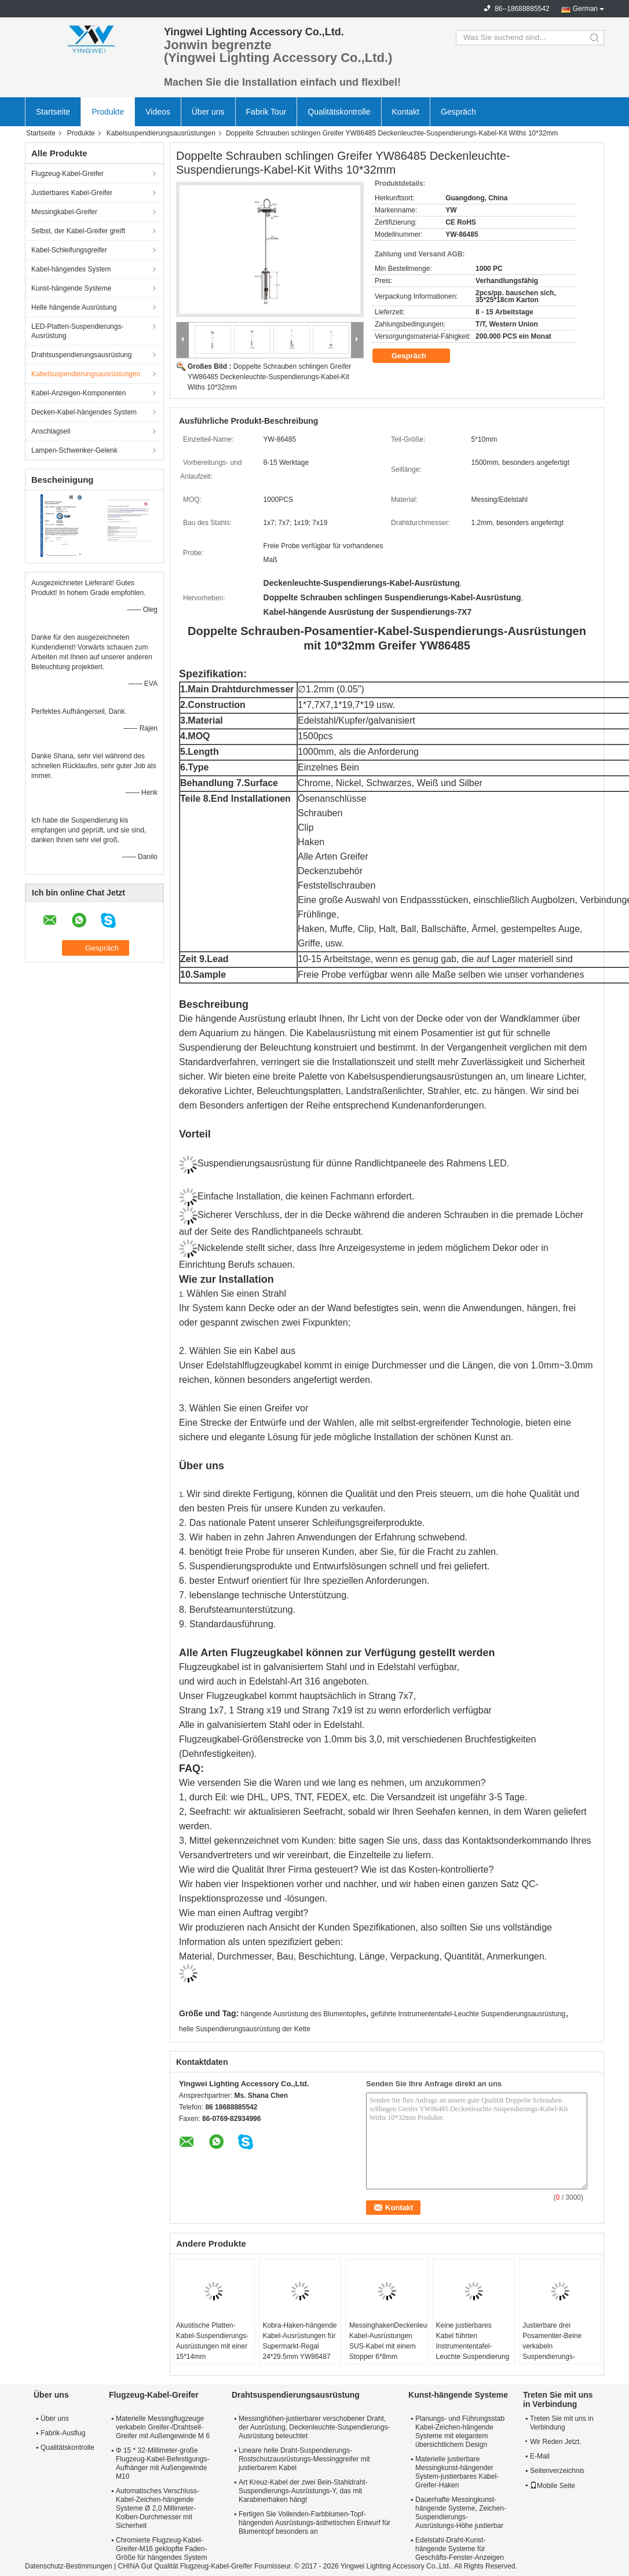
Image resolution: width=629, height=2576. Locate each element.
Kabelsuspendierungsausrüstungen (161, 133)
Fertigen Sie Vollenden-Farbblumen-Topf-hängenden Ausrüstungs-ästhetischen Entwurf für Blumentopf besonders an (314, 2522)
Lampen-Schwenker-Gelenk (74, 450)
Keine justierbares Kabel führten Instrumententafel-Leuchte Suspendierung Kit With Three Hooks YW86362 (473, 2351)
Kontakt (405, 111)
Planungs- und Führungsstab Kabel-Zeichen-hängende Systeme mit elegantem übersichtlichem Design (459, 2431)
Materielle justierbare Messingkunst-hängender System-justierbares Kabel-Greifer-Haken (457, 2472)
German (585, 9)
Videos (157, 111)
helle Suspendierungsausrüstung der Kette (244, 2029)
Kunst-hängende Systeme (71, 288)
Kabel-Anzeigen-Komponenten (78, 393)
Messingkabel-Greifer (64, 212)
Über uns (208, 111)
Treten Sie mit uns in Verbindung (562, 2422)
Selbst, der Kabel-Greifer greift (78, 231)
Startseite (53, 111)
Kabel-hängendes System (71, 269)
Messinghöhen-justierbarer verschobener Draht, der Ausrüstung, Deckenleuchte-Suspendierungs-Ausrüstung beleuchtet (314, 2427)
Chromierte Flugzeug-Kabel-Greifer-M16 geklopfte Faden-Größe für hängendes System (161, 2549)
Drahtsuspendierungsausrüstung (81, 355)
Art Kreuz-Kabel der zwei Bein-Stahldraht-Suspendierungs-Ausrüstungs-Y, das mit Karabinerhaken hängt (303, 2491)
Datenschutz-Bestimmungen (68, 2566)
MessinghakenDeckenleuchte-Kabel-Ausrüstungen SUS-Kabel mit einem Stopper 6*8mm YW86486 (388, 2346)
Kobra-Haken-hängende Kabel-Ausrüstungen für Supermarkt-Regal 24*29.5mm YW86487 (299, 2341)
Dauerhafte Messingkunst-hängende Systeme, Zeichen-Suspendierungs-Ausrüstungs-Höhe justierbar (460, 2513)
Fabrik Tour (266, 111)
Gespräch (458, 111)
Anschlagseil (50, 431)
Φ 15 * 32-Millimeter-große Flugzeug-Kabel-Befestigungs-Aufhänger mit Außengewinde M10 (162, 2463)
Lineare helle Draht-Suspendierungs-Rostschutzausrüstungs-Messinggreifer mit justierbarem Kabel (304, 2459)
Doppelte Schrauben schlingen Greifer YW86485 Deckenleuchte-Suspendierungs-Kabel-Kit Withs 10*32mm (269, 376)
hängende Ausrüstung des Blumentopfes (303, 2014)
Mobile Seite (552, 2486)
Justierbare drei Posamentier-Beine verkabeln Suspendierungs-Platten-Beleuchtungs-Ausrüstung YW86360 (556, 2351)
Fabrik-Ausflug (63, 2433)
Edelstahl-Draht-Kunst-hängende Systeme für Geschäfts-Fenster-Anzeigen (459, 2549)
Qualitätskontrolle (339, 111)
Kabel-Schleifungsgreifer (69, 250)
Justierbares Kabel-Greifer (71, 193)
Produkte (108, 111)
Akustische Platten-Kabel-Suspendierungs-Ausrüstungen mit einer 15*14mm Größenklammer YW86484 (212, 2351)
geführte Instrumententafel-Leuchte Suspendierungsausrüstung (468, 2014)
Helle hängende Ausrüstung (73, 307)
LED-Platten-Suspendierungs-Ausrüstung (77, 331)
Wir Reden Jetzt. (553, 2442)
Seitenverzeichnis (557, 2471)
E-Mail (540, 2456)
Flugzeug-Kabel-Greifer (67, 174)
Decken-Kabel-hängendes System (84, 412)
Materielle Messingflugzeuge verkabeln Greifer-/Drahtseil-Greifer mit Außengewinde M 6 (163, 2427)
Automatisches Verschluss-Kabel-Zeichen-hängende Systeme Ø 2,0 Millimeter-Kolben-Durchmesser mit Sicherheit (157, 2508)
